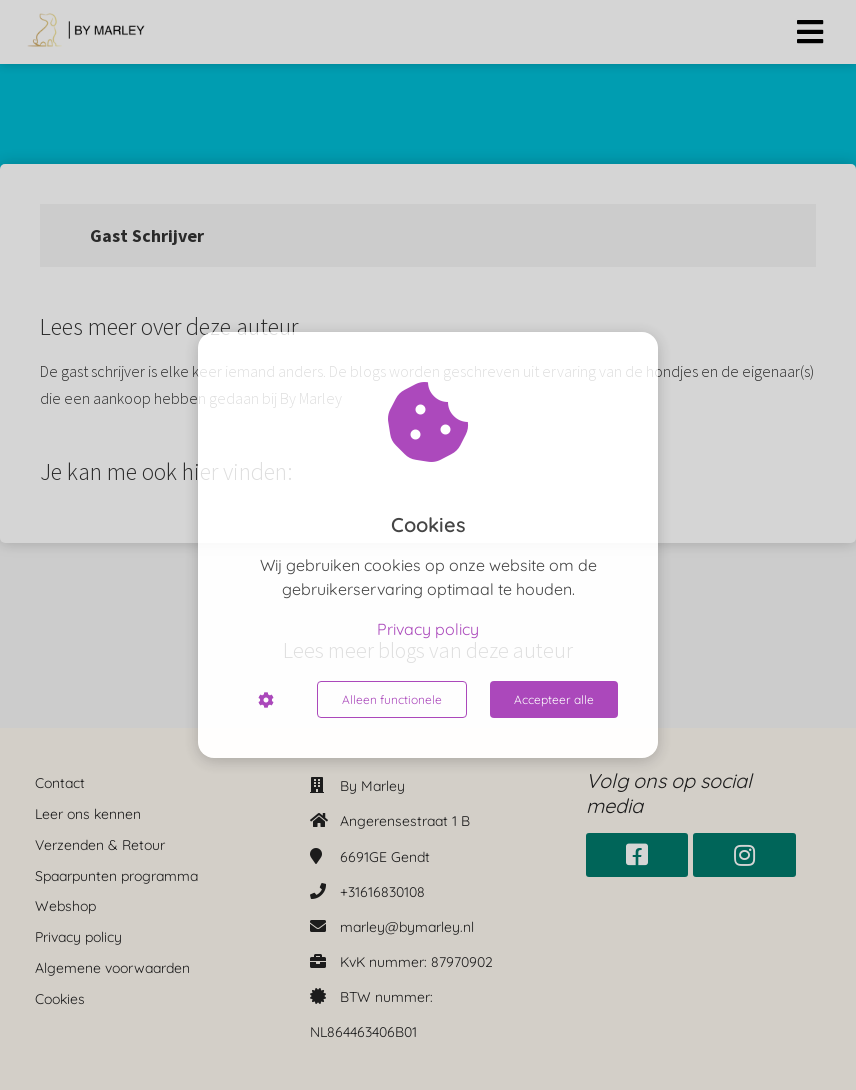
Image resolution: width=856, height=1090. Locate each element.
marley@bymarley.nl (407, 927)
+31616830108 (382, 892)
